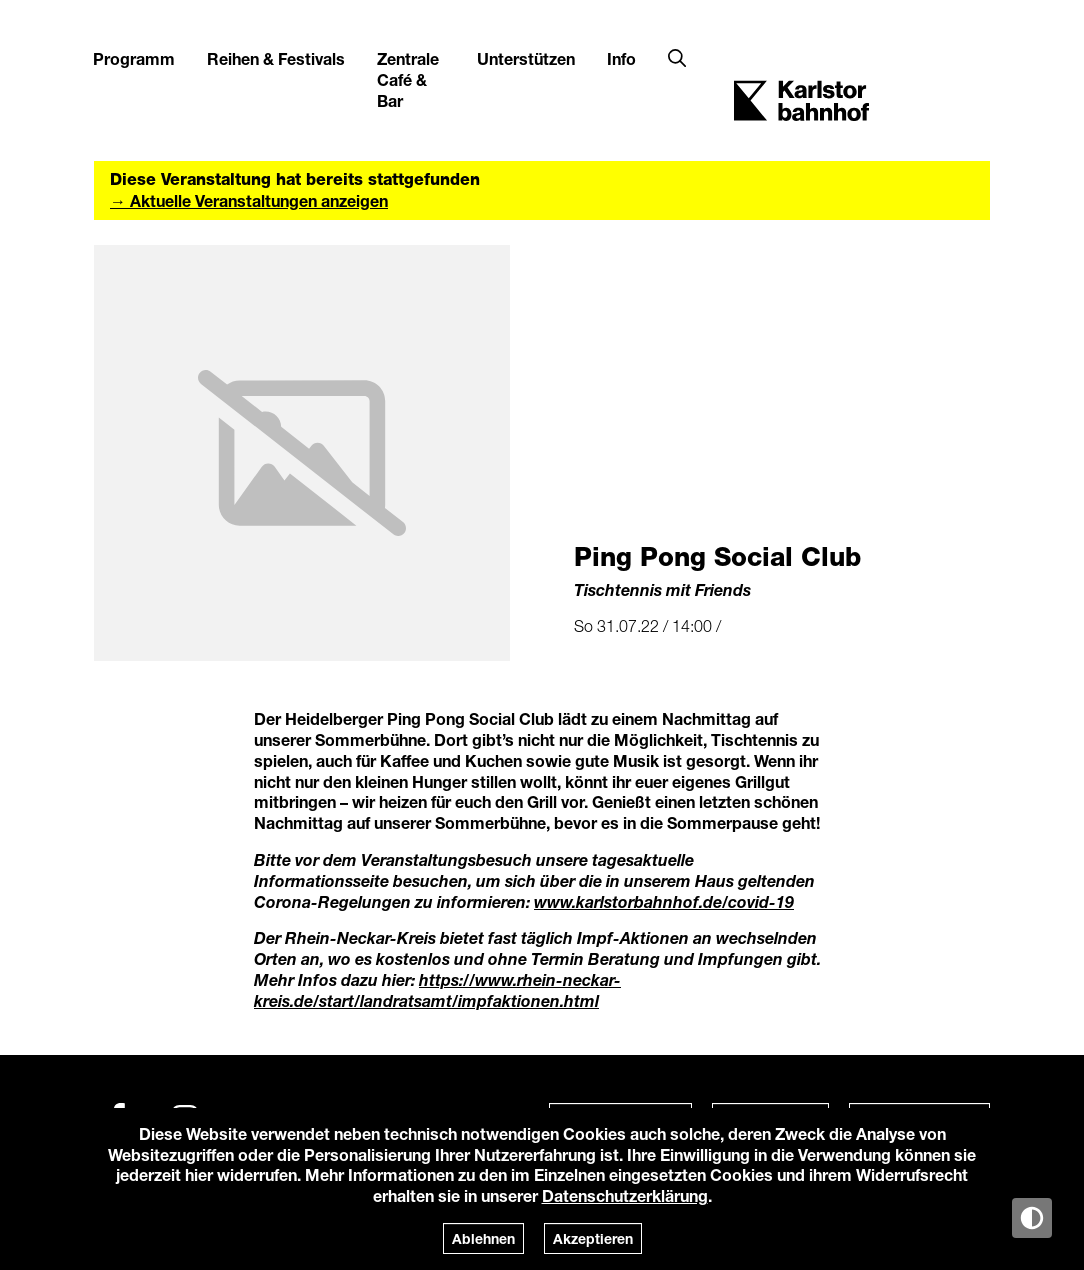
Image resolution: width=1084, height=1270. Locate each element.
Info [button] (621, 58)
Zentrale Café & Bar (408, 79)
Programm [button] (134, 58)
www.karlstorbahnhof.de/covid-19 (664, 901)
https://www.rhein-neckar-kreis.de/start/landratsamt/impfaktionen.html (437, 990)
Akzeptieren (593, 1238)
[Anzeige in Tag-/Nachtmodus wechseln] (1032, 1218)
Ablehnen (483, 1238)
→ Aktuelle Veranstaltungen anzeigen (249, 200)
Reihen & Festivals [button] (276, 58)
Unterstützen (526, 58)
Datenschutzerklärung (625, 1195)
